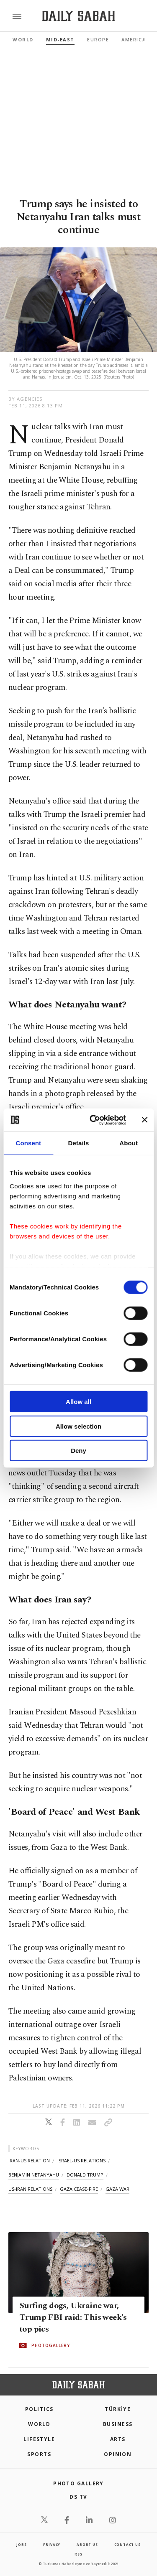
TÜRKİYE (118, 2409)
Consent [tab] (28, 1143)
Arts (118, 2439)
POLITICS (39, 2409)
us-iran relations (30, 2189)
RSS (78, 2554)
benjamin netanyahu (33, 2175)
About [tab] (128, 1143)
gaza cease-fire (79, 2189)
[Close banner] (144, 1120)
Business (118, 2424)
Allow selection (78, 1425)
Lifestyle (39, 2439)
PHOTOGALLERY (50, 2346)
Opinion (117, 2454)
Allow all (78, 1401)
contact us (127, 2544)
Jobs (21, 2544)
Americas (135, 39)
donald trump (85, 2175)
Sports (39, 2454)
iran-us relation (29, 2160)
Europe (98, 39)
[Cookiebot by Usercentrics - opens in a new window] (93, 1119)
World (23, 39)
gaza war (117, 2189)
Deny (78, 1450)
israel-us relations (81, 2160)
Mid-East (60, 39)
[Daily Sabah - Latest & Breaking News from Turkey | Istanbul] (78, 16)
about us (87, 2544)
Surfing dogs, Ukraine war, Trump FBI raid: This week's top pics (73, 2318)
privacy (52, 2544)
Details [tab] (78, 1143)
